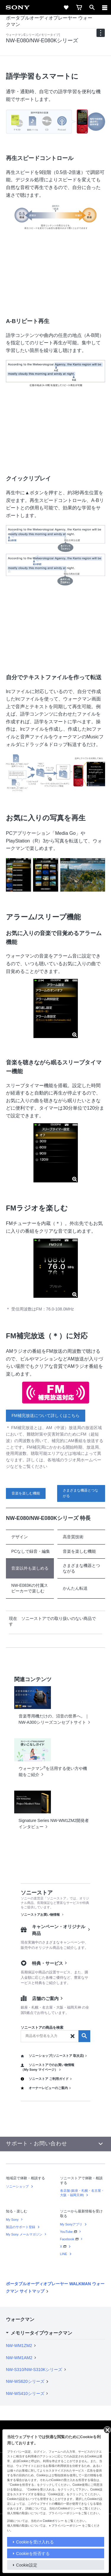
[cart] (79, 7)
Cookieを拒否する (33, 2553)
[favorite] (66, 7)
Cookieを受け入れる (35, 2542)
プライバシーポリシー (66, 2525)
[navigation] (100, 32)
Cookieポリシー (53, 2520)
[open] (92, 7)
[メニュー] (105, 7)
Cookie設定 (26, 2565)
